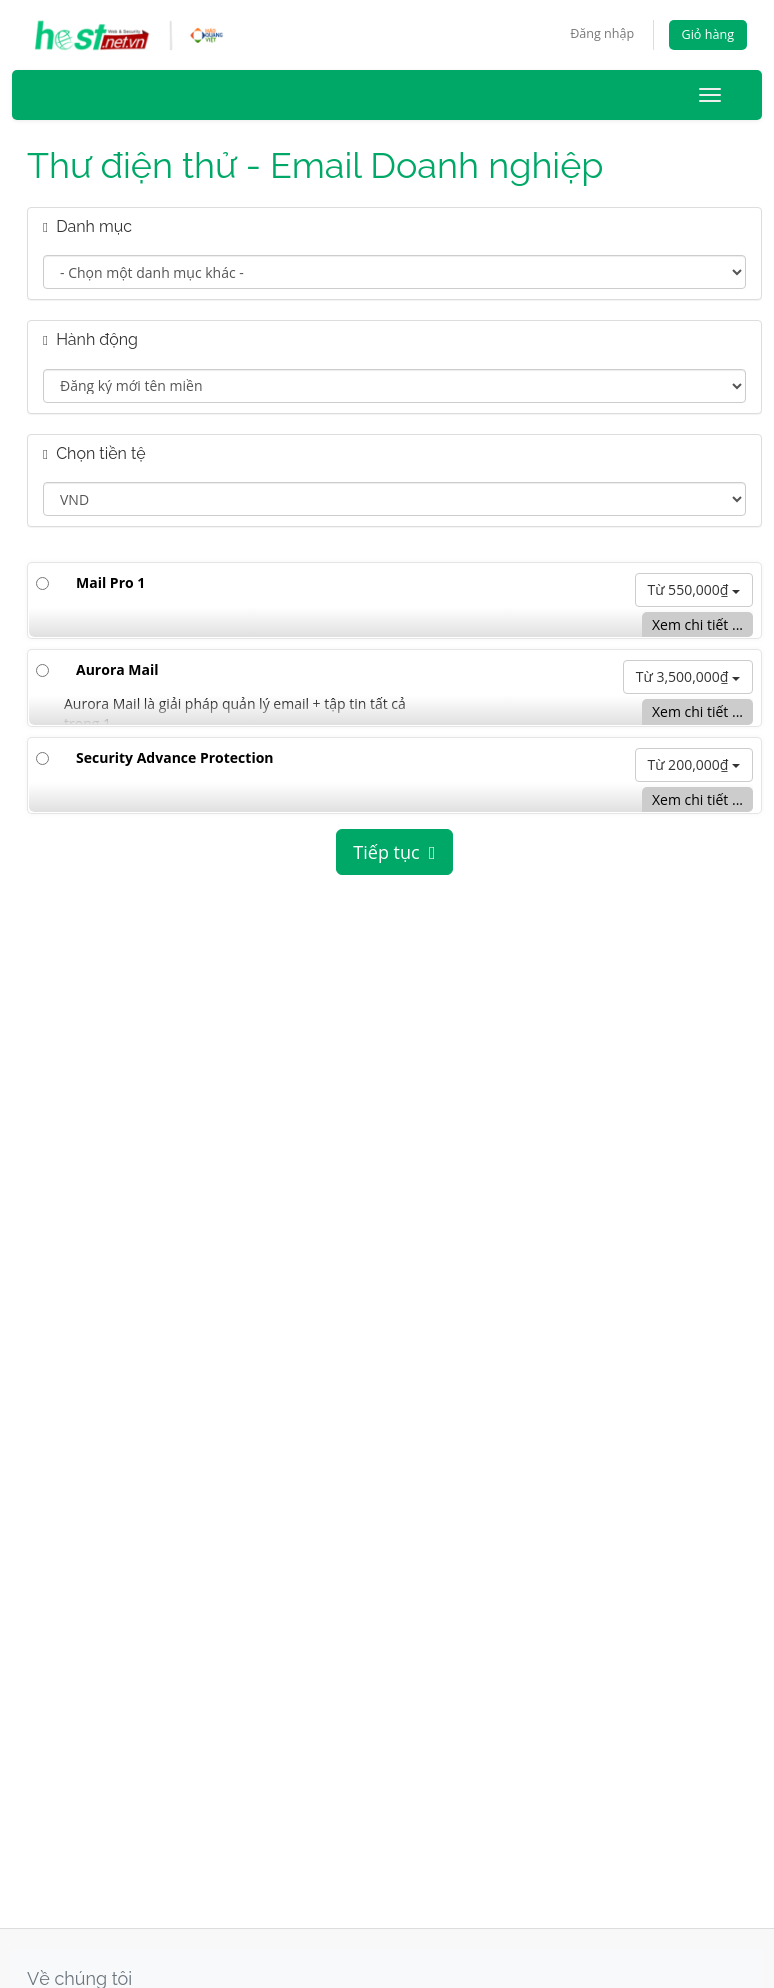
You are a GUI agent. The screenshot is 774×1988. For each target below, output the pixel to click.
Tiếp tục (394, 852)
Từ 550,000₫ (694, 589)
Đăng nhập (602, 33)
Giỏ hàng (708, 34)
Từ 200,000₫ (694, 764)
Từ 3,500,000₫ (688, 677)
